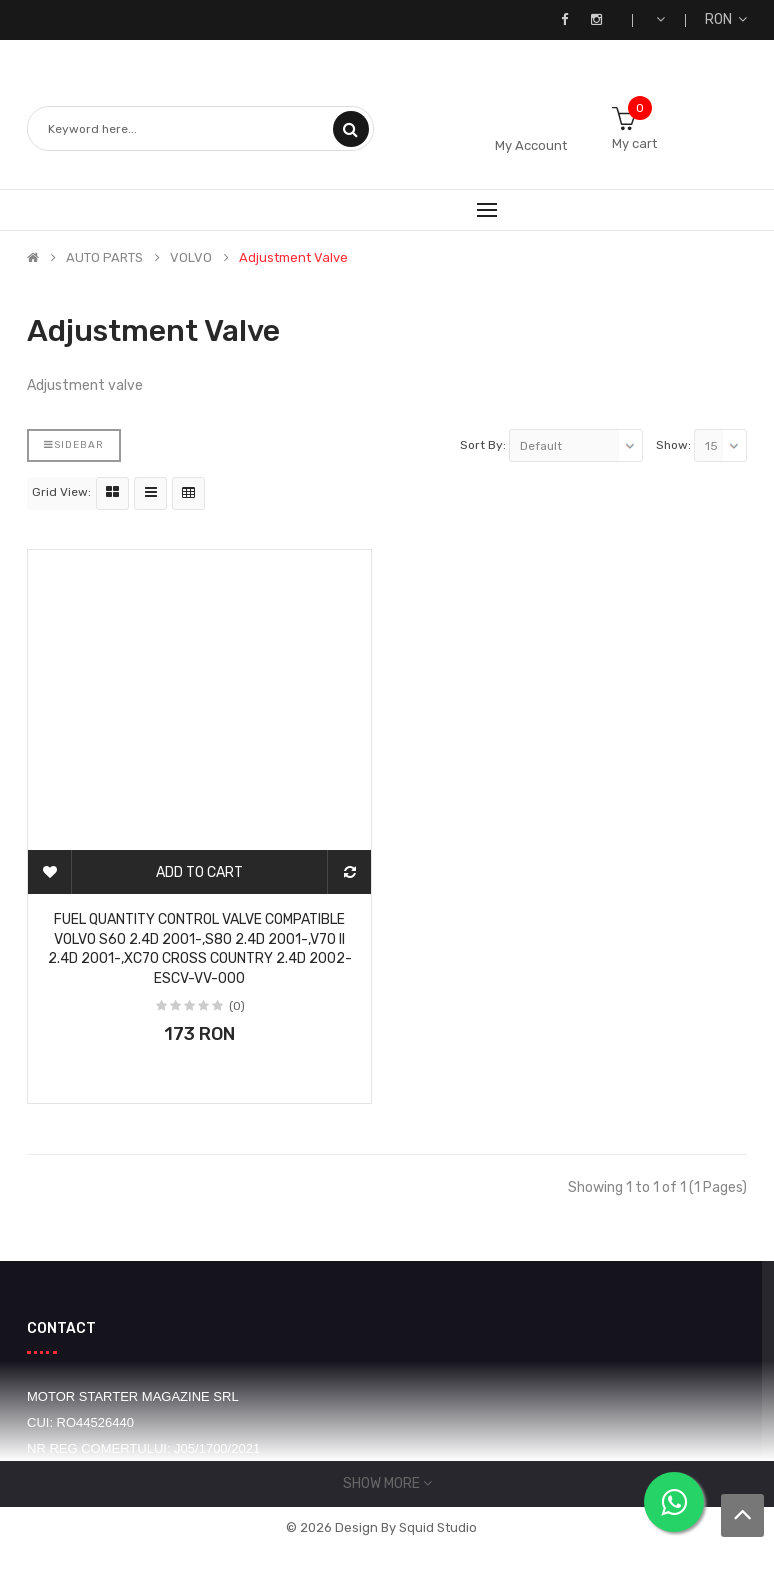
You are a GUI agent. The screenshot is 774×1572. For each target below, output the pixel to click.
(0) (237, 1006)
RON (726, 19)
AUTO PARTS (104, 258)
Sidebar (74, 445)
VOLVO (191, 258)
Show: (673, 445)
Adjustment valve (293, 258)
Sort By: (483, 445)
